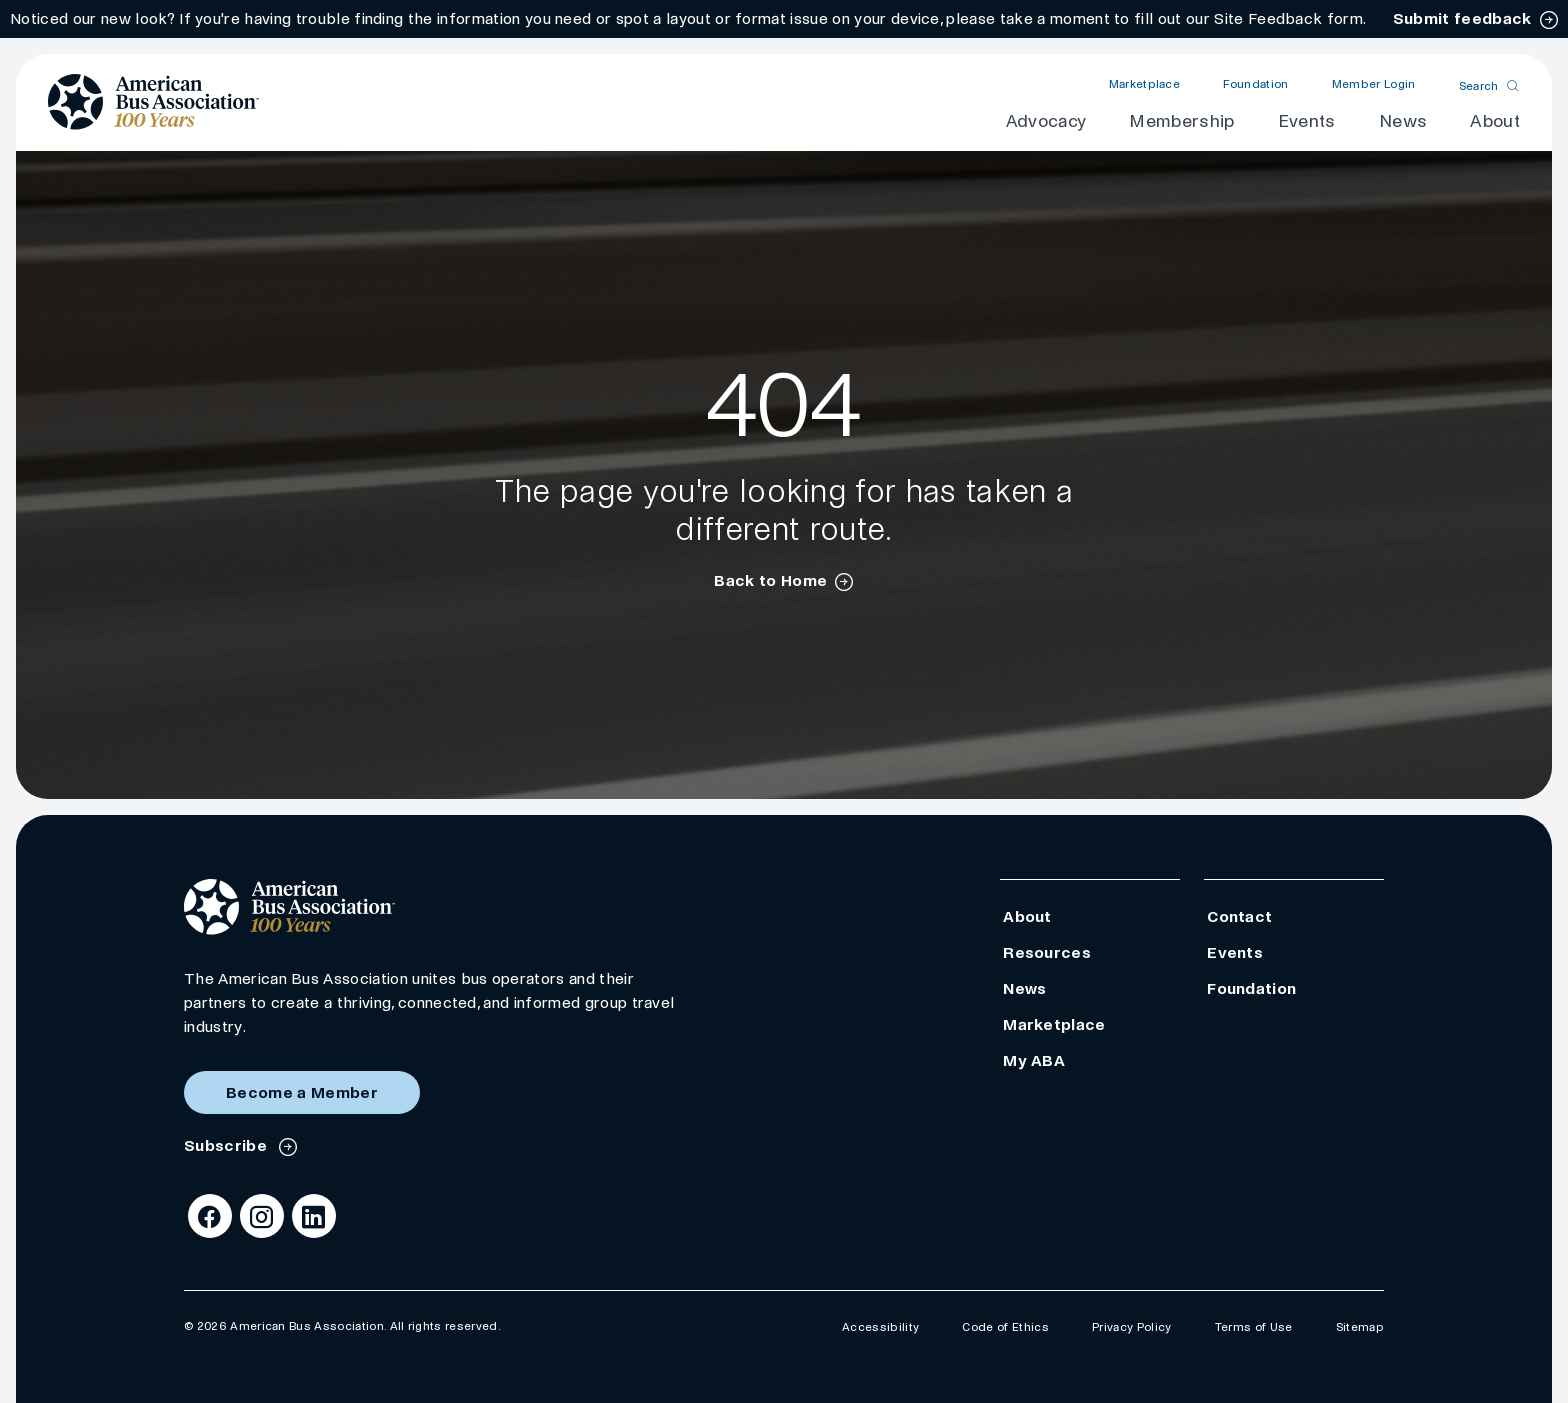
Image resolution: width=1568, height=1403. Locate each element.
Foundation (1255, 84)
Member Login (1374, 84)
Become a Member (302, 1092)
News (1403, 121)
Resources (1047, 952)
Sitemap (1360, 1327)
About (1495, 121)
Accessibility (880, 1327)
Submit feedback (1462, 18)
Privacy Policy (1131, 1327)
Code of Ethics (1005, 1327)
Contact (1239, 916)
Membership (1181, 121)
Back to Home (770, 580)
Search (1479, 85)
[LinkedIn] (314, 1216)
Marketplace (1145, 84)
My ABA (1034, 1060)
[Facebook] (210, 1216)
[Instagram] (262, 1216)
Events (1307, 121)
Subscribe (227, 1145)
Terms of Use (1254, 1327)
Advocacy (1046, 121)
